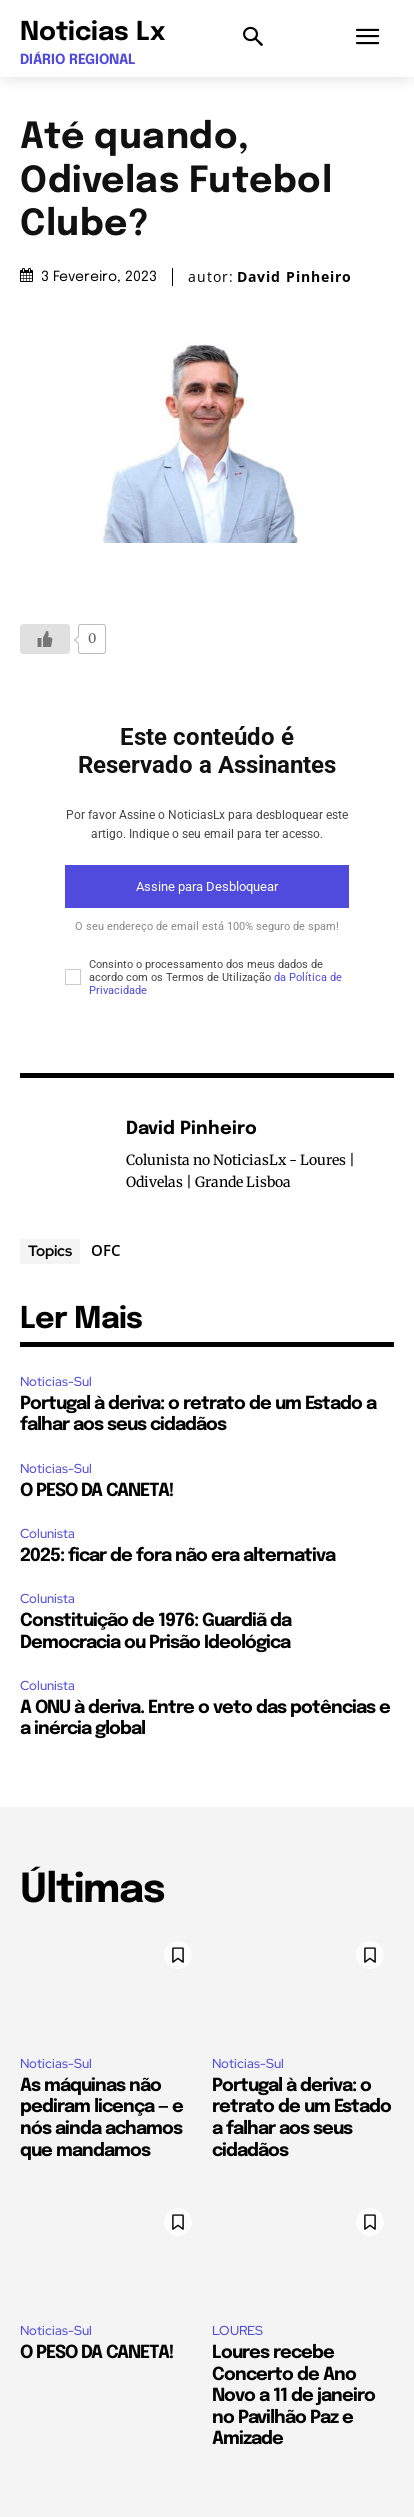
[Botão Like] (45, 639)
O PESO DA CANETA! (96, 1491)
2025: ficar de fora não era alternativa (177, 1556)
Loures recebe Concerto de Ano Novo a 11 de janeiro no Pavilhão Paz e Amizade (293, 2396)
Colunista (47, 1533)
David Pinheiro (294, 277)
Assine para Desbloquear (207, 886)
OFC (106, 1250)
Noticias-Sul (56, 1381)
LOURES (237, 2330)
